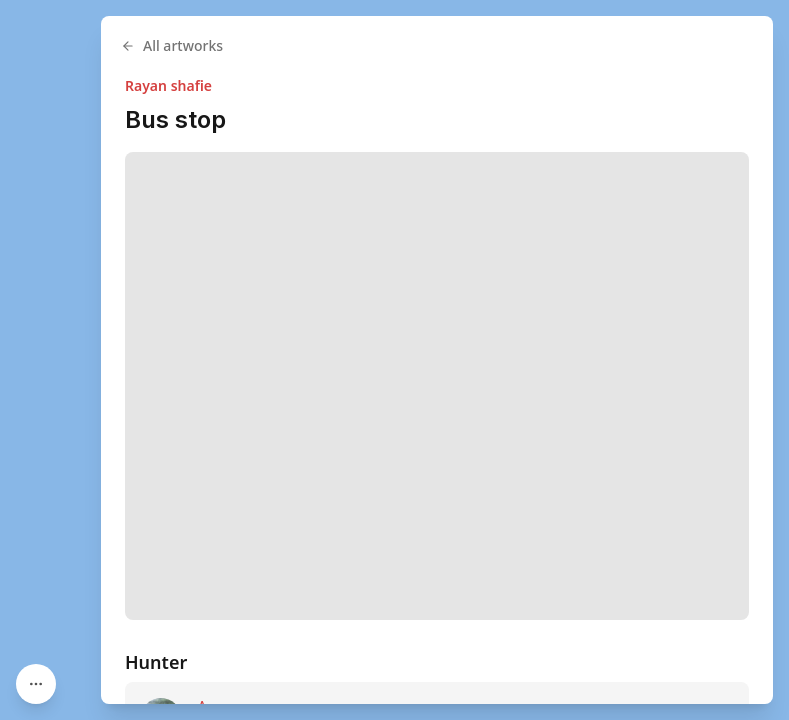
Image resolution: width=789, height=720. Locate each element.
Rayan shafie (168, 85)
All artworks (172, 45)
